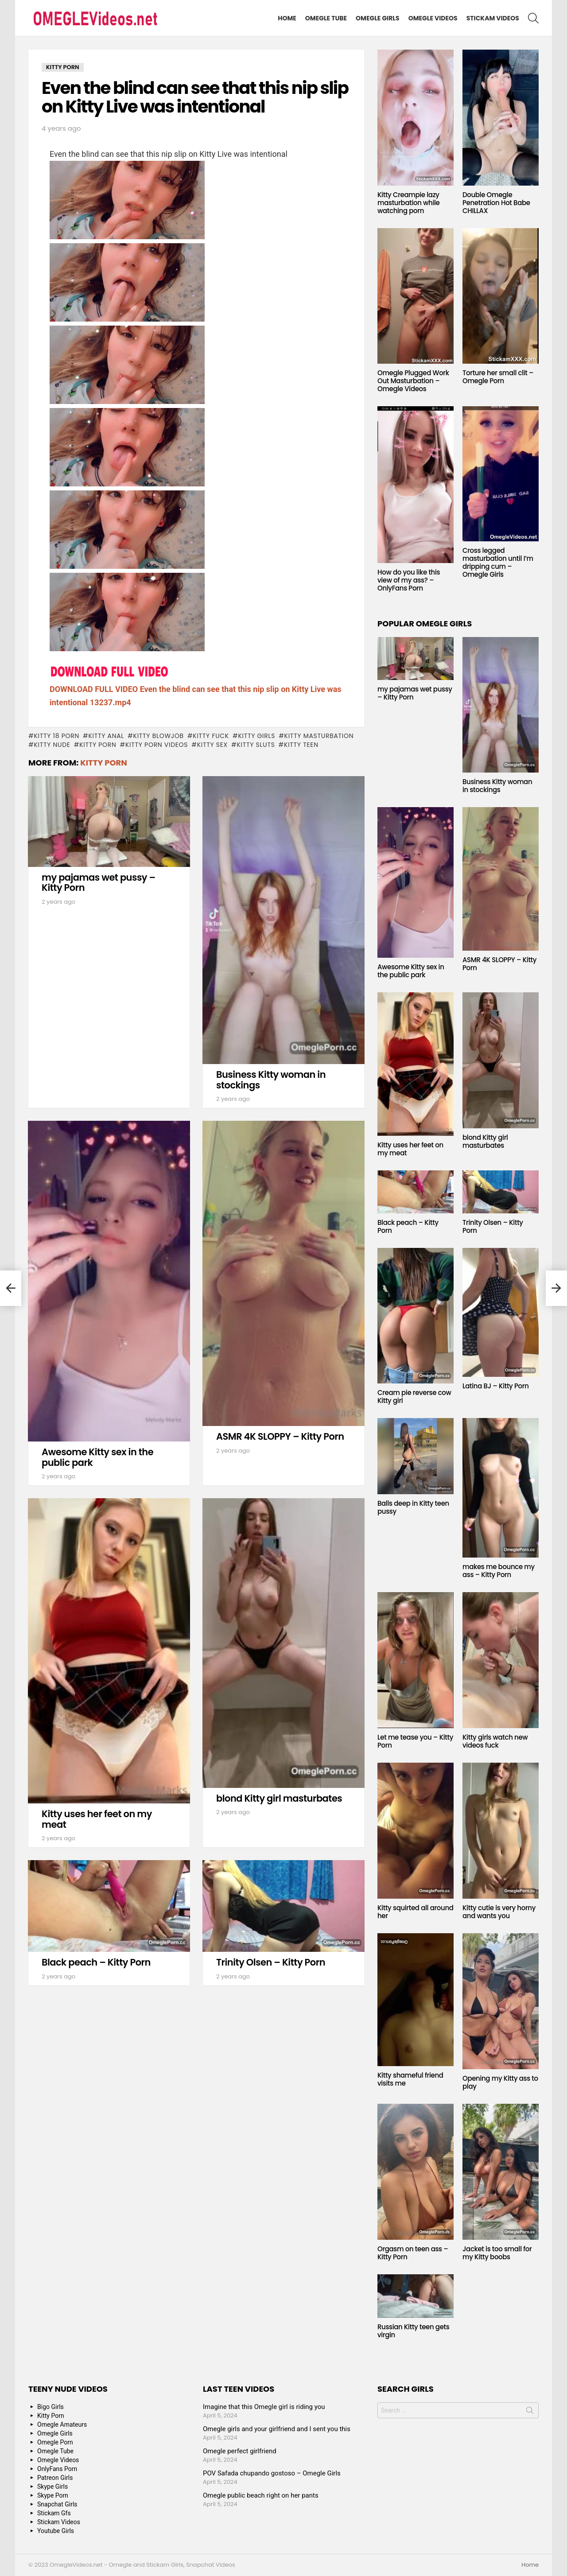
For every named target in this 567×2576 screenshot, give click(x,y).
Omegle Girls (378, 18)
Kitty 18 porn (56, 735)
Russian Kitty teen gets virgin (413, 2330)
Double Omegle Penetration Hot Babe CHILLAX (496, 202)
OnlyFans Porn (57, 2468)
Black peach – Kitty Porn (96, 1962)
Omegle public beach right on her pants (260, 2495)
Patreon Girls (55, 2477)
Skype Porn (52, 2495)
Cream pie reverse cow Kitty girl (414, 1396)
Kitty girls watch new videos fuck (495, 1741)
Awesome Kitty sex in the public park (97, 1457)
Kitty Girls (256, 735)
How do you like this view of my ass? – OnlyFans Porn (408, 580)
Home (287, 18)
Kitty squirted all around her (415, 1911)
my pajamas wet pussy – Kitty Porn (98, 882)
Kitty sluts (256, 744)
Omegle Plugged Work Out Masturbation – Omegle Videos (413, 380)
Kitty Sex (212, 744)
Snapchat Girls (57, 2504)
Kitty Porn (97, 744)
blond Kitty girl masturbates (279, 1798)
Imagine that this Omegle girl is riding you (264, 2407)
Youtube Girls (55, 2530)
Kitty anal (106, 735)
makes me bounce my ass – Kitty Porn (498, 1570)
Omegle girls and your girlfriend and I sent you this (276, 2429)
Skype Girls (52, 2486)
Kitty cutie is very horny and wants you (499, 1911)
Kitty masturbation (319, 735)
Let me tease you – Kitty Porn (415, 1741)
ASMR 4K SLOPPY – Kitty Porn (280, 1436)
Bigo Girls (50, 2406)
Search (530, 2412)
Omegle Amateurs (62, 2424)
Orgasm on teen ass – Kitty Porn (412, 2252)
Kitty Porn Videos (156, 744)
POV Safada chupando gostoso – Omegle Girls (272, 2473)
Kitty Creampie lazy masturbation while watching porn (408, 202)
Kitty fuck (211, 735)
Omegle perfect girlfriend (239, 2451)
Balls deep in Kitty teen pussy (413, 1507)
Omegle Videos (433, 18)
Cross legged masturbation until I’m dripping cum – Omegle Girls (497, 562)
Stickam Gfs (54, 2513)
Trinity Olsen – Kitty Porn (270, 1962)
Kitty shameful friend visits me (410, 2079)
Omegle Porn (55, 2442)
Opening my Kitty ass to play (500, 2082)
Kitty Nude (52, 744)
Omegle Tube (326, 18)
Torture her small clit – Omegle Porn (497, 376)
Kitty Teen (301, 744)
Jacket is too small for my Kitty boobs (497, 2252)
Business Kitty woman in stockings (271, 1080)
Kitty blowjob (158, 735)
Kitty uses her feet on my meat (97, 1819)
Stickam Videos (492, 18)
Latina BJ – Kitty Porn (495, 1386)
